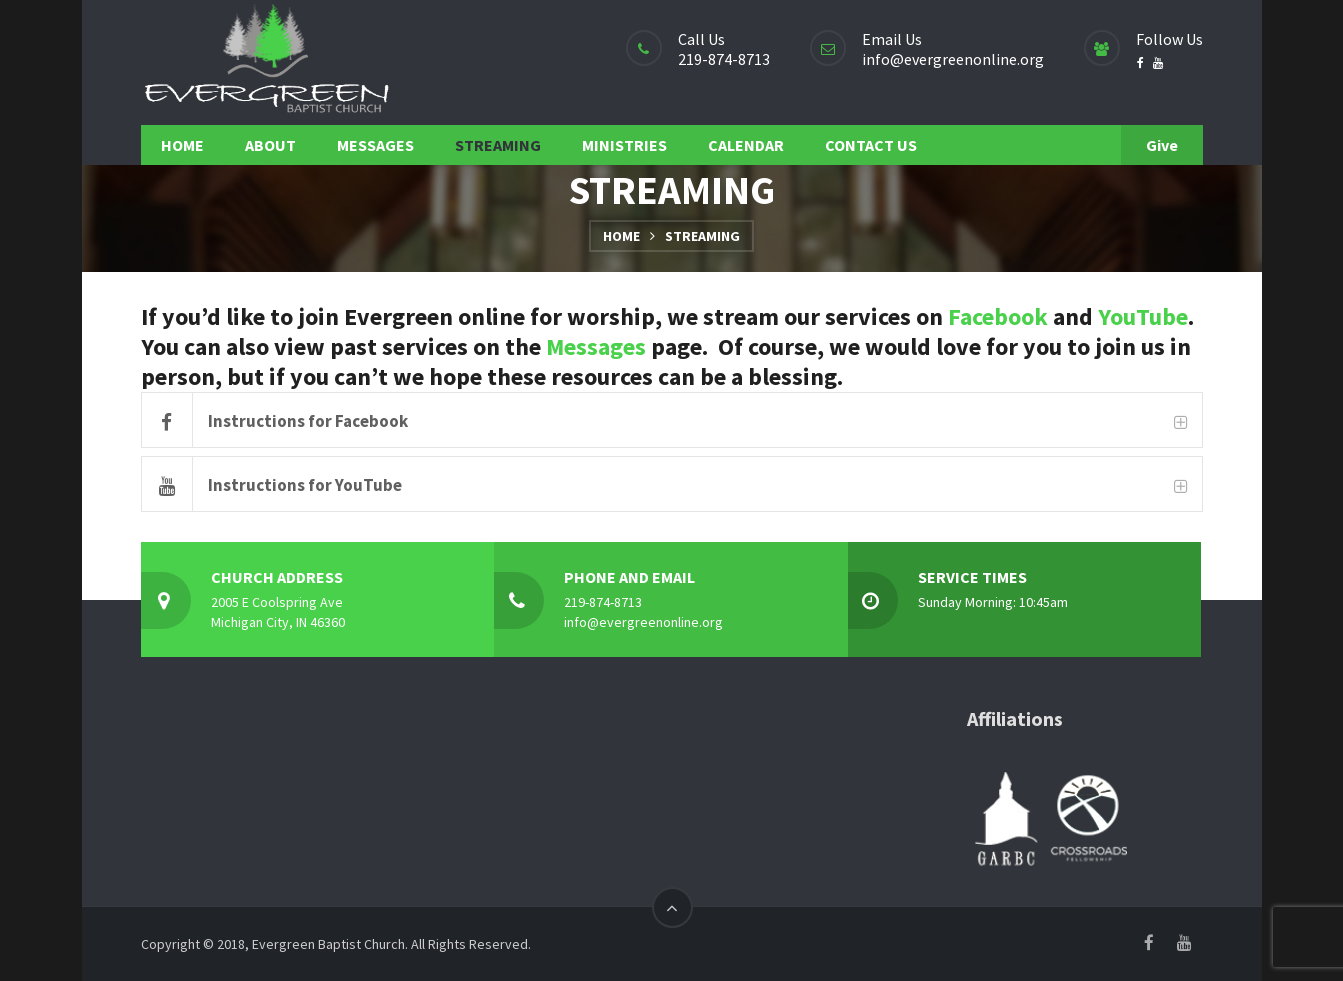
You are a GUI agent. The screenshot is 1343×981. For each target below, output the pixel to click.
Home (621, 236)
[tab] (672, 420)
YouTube (1143, 316)
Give (1162, 145)
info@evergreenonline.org (953, 59)
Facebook (998, 316)
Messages (596, 346)
